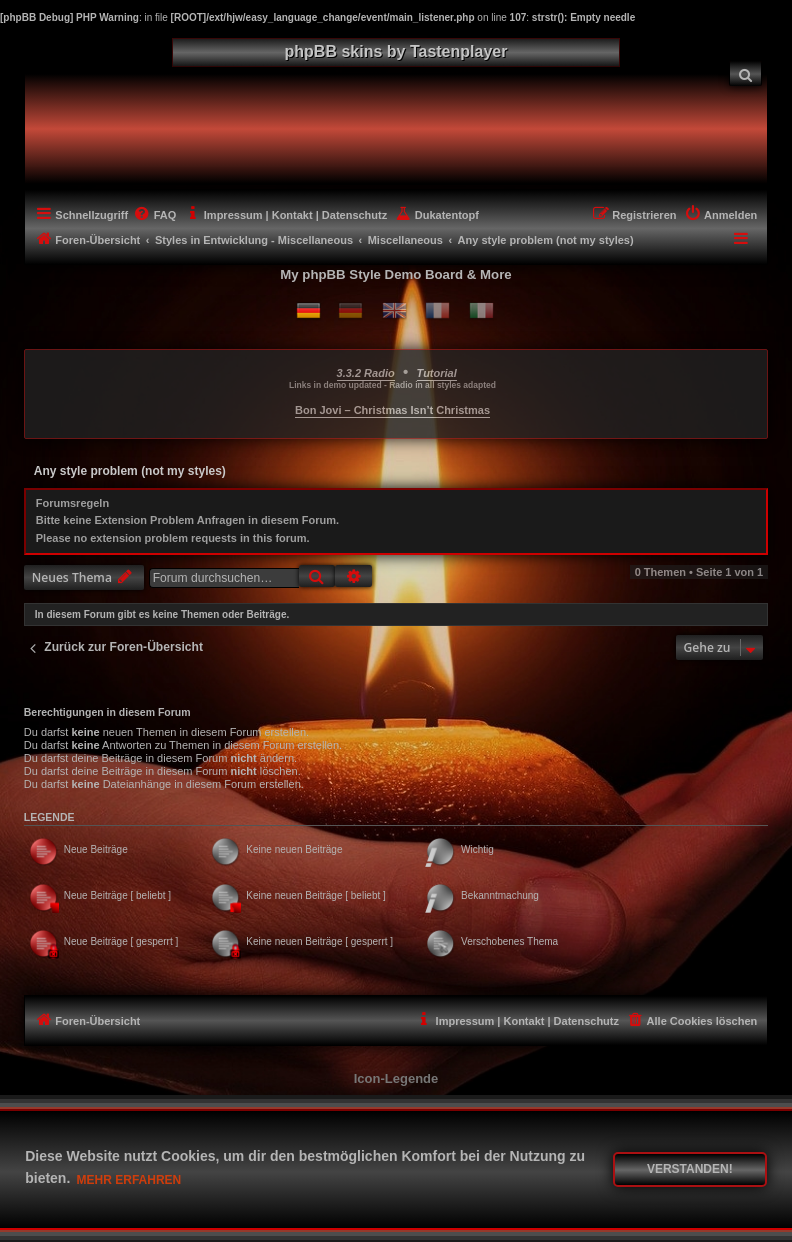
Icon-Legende (396, 1078)
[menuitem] (746, 73)
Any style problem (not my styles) (130, 471)
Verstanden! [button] (690, 1169)
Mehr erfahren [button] (129, 1180)
